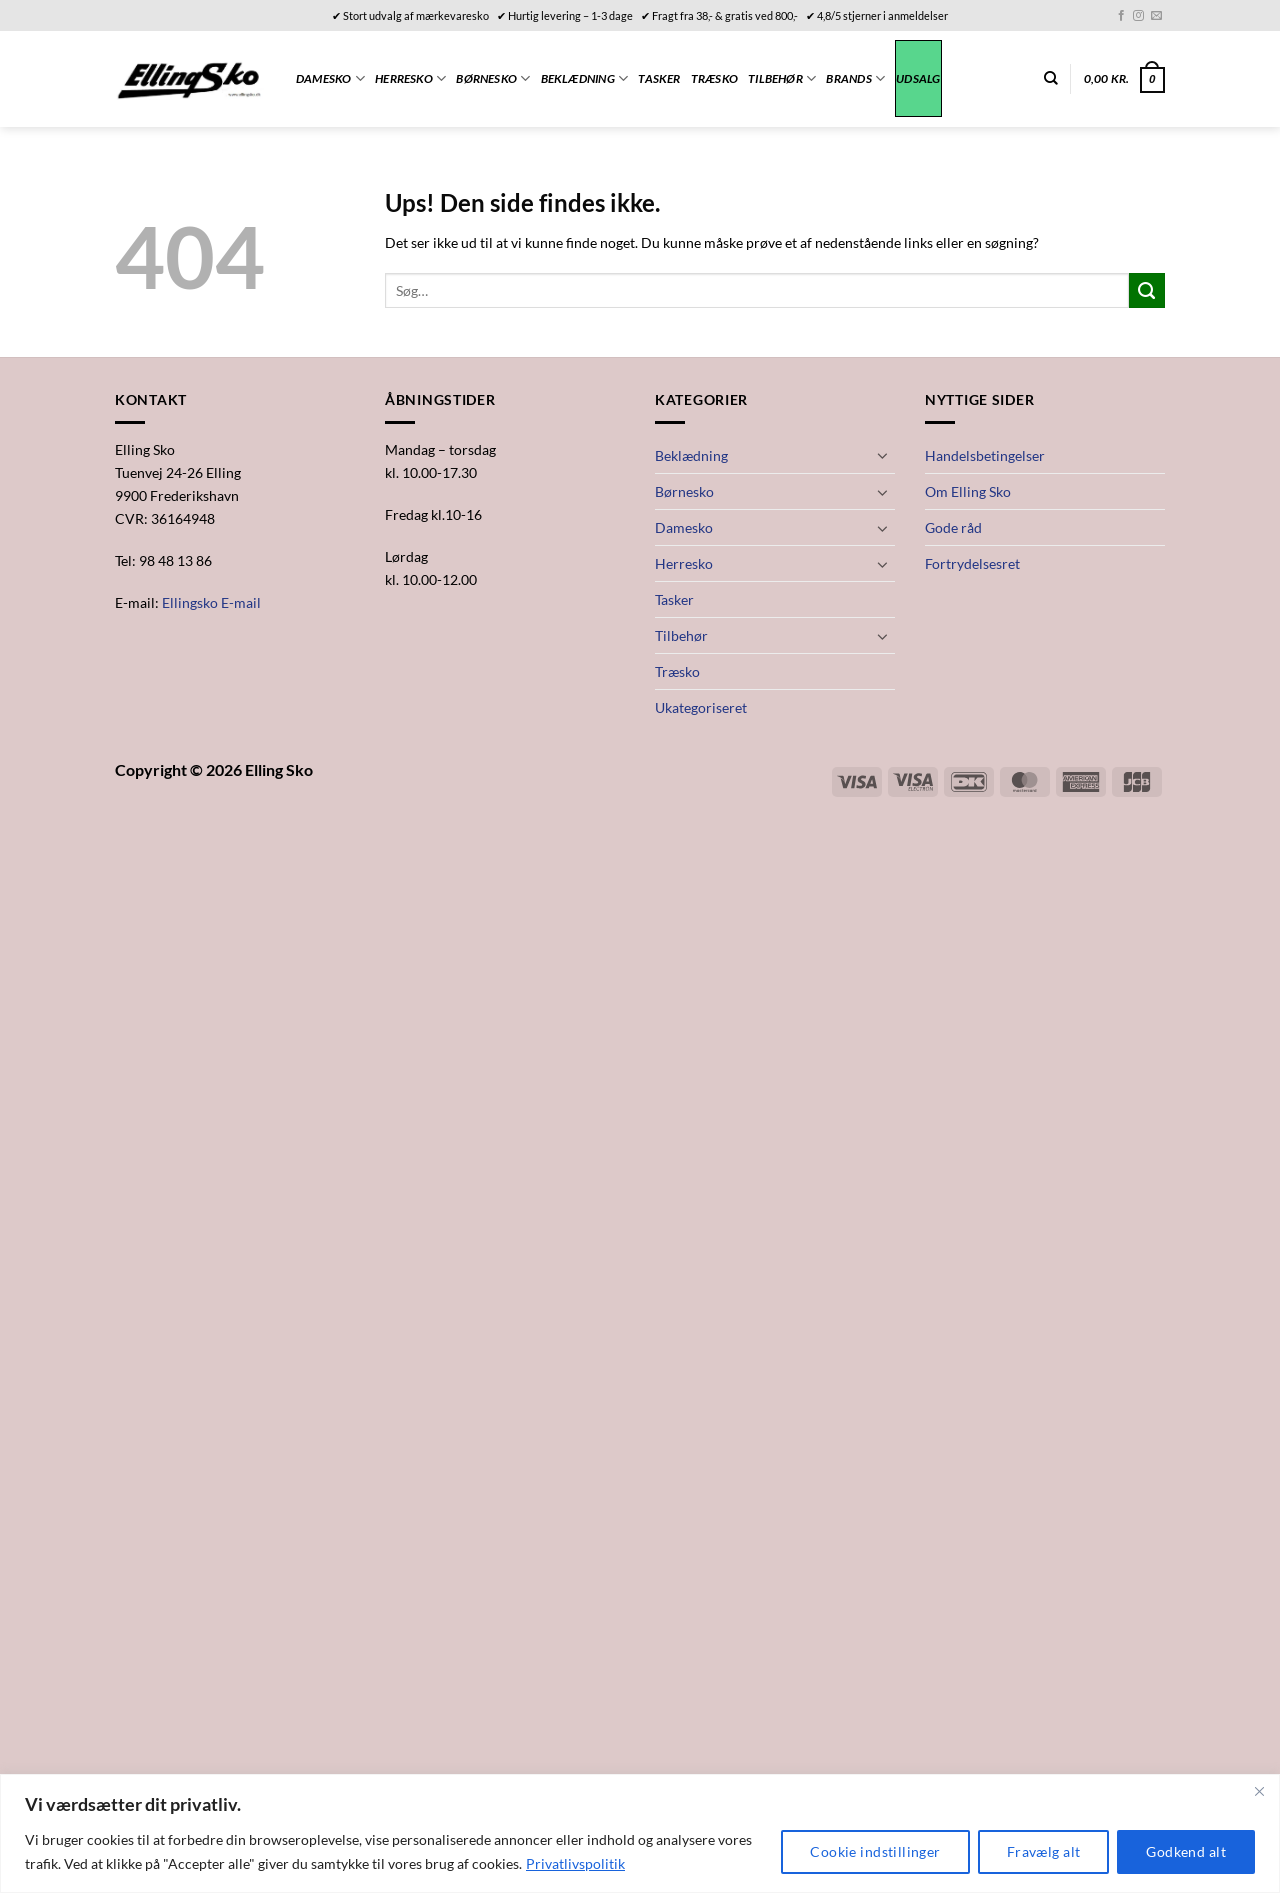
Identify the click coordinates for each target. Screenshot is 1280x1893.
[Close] (1259, 1791)
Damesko (330, 78)
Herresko (410, 78)
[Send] (1147, 291)
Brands (855, 78)
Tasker (659, 78)
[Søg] (1051, 78)
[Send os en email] (1156, 16)
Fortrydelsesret (972, 563)
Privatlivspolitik (575, 1863)
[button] (1124, 78)
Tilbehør (782, 78)
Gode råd (953, 527)
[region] (640, 1833)
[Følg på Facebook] (1121, 16)
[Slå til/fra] (883, 455)
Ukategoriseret (701, 707)
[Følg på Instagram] (1138, 16)
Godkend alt (1186, 1851)
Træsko (714, 78)
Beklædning (585, 78)
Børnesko (493, 78)
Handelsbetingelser (985, 455)
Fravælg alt (1044, 1851)
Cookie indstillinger (875, 1851)
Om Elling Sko (968, 491)
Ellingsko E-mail (211, 602)
